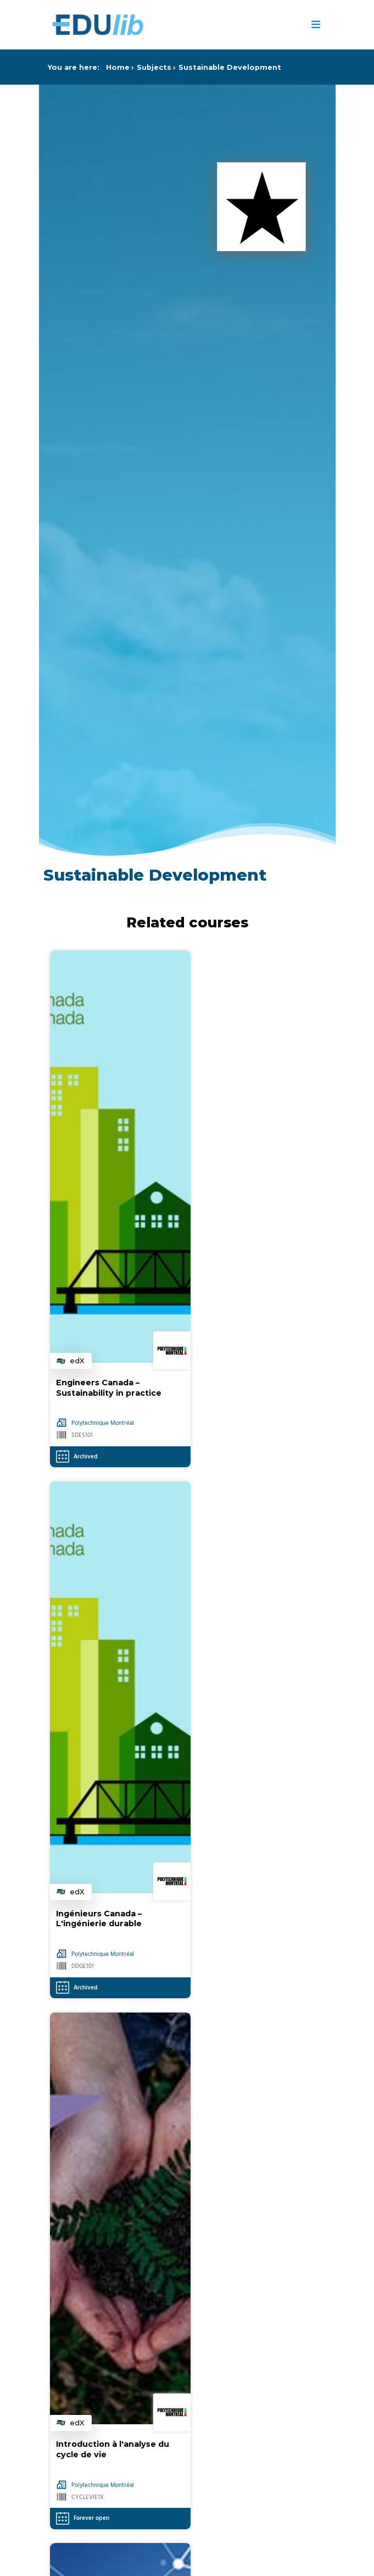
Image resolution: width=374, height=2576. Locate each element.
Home (118, 67)
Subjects (154, 67)
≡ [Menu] (316, 25)
